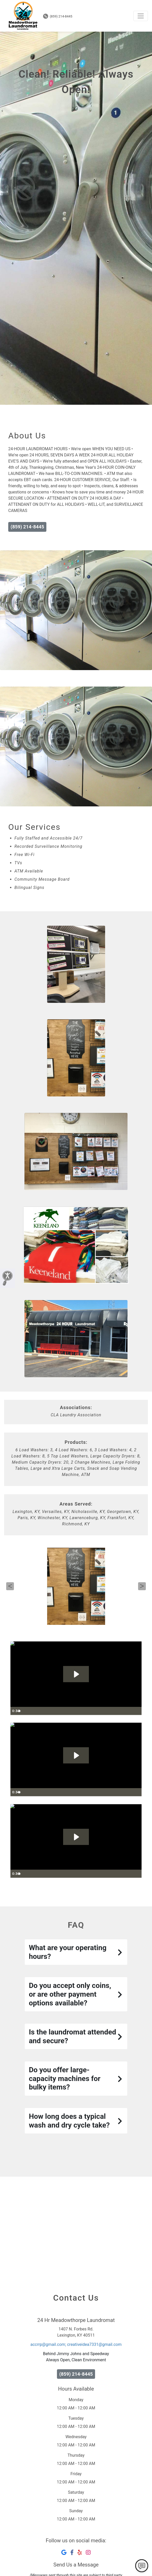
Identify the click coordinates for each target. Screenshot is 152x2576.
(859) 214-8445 (57, 16)
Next (142, 1817)
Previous (10, 1817)
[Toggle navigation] (140, 16)
